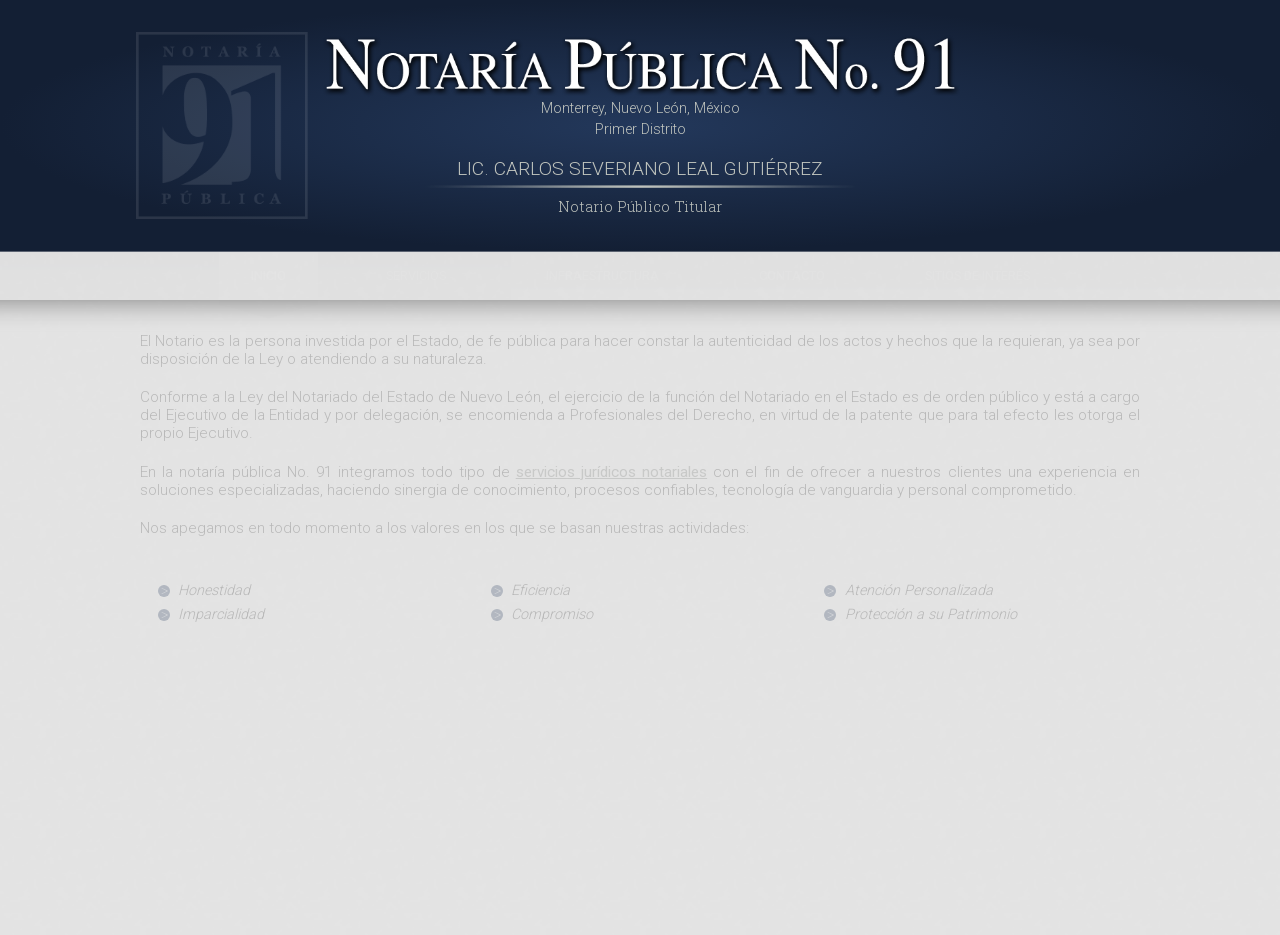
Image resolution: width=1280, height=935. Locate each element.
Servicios (416, 275)
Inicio (268, 275)
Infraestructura (602, 275)
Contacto (792, 275)
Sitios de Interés (977, 275)
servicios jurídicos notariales (611, 472)
